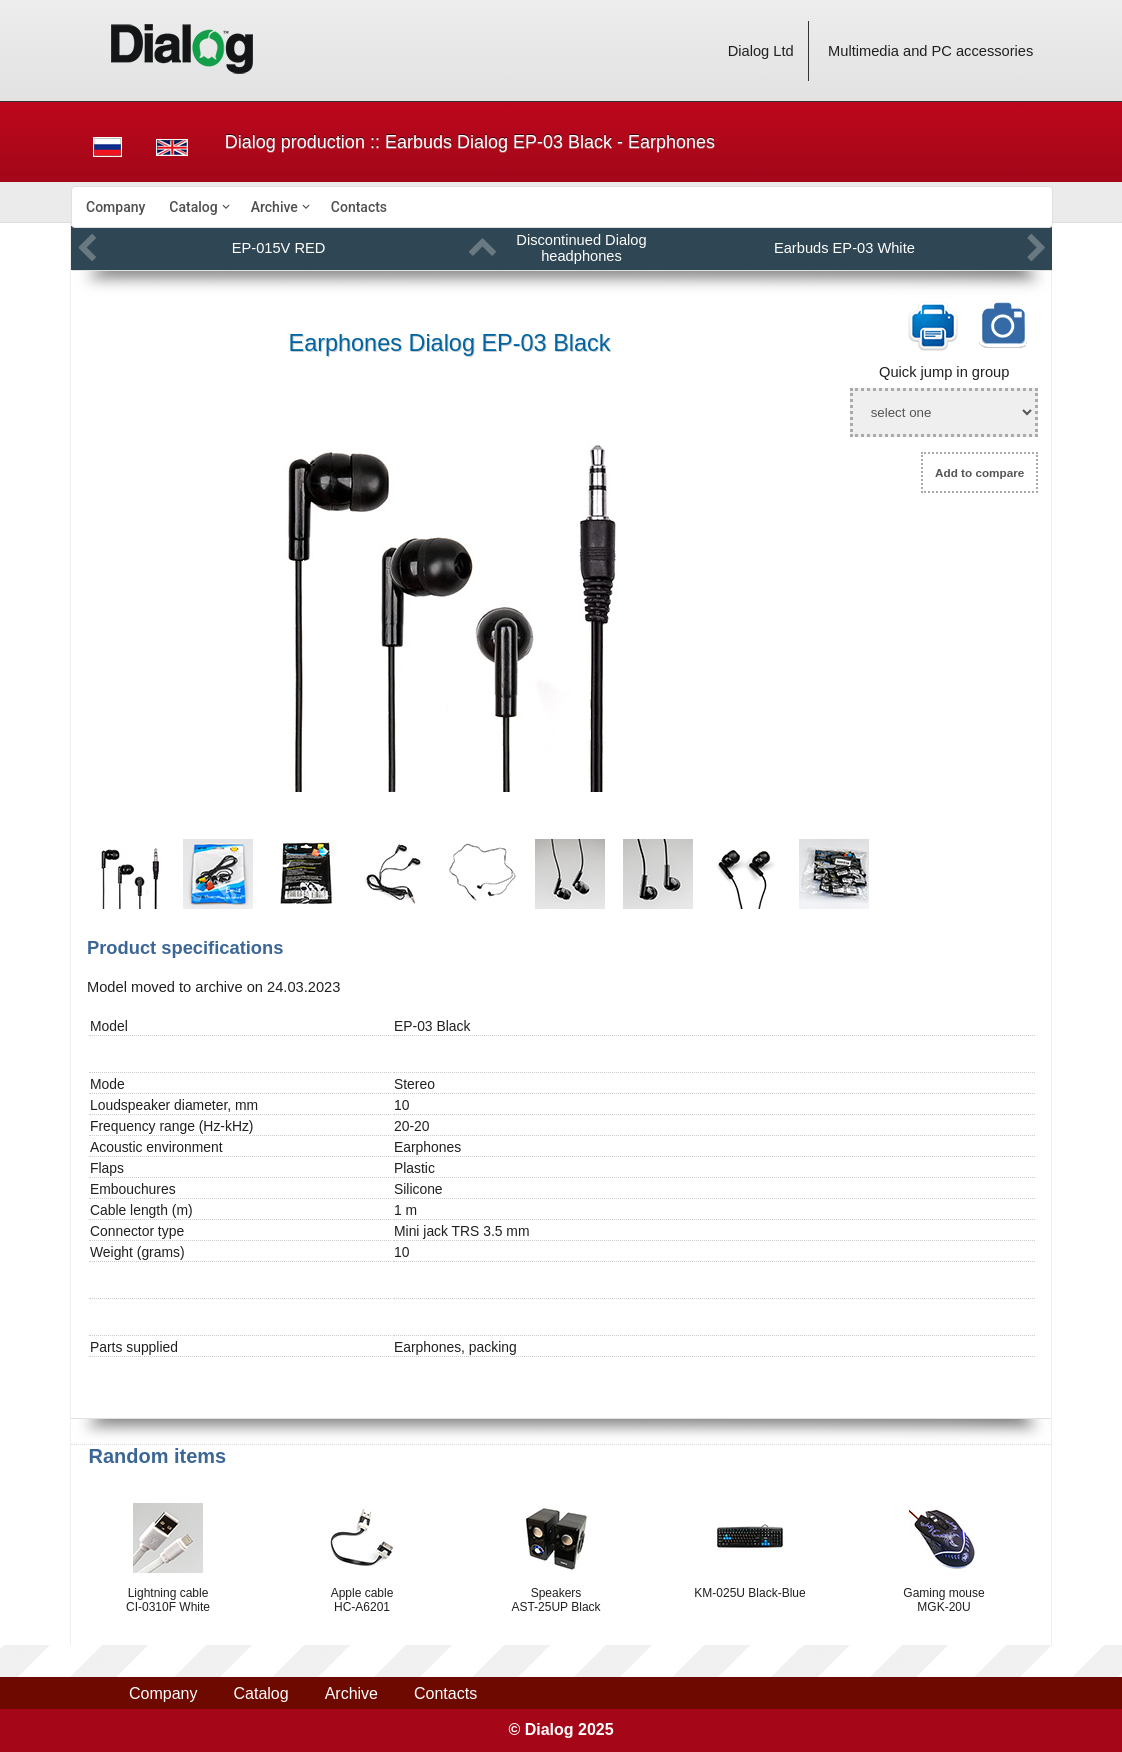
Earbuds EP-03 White (844, 248)
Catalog (193, 207)
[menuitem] (115, 207)
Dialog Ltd (761, 51)
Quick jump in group (944, 372)
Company (115, 207)
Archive (274, 207)
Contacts (359, 207)
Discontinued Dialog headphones (581, 248)
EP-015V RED (279, 248)
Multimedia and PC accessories (930, 51)
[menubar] (562, 207)
